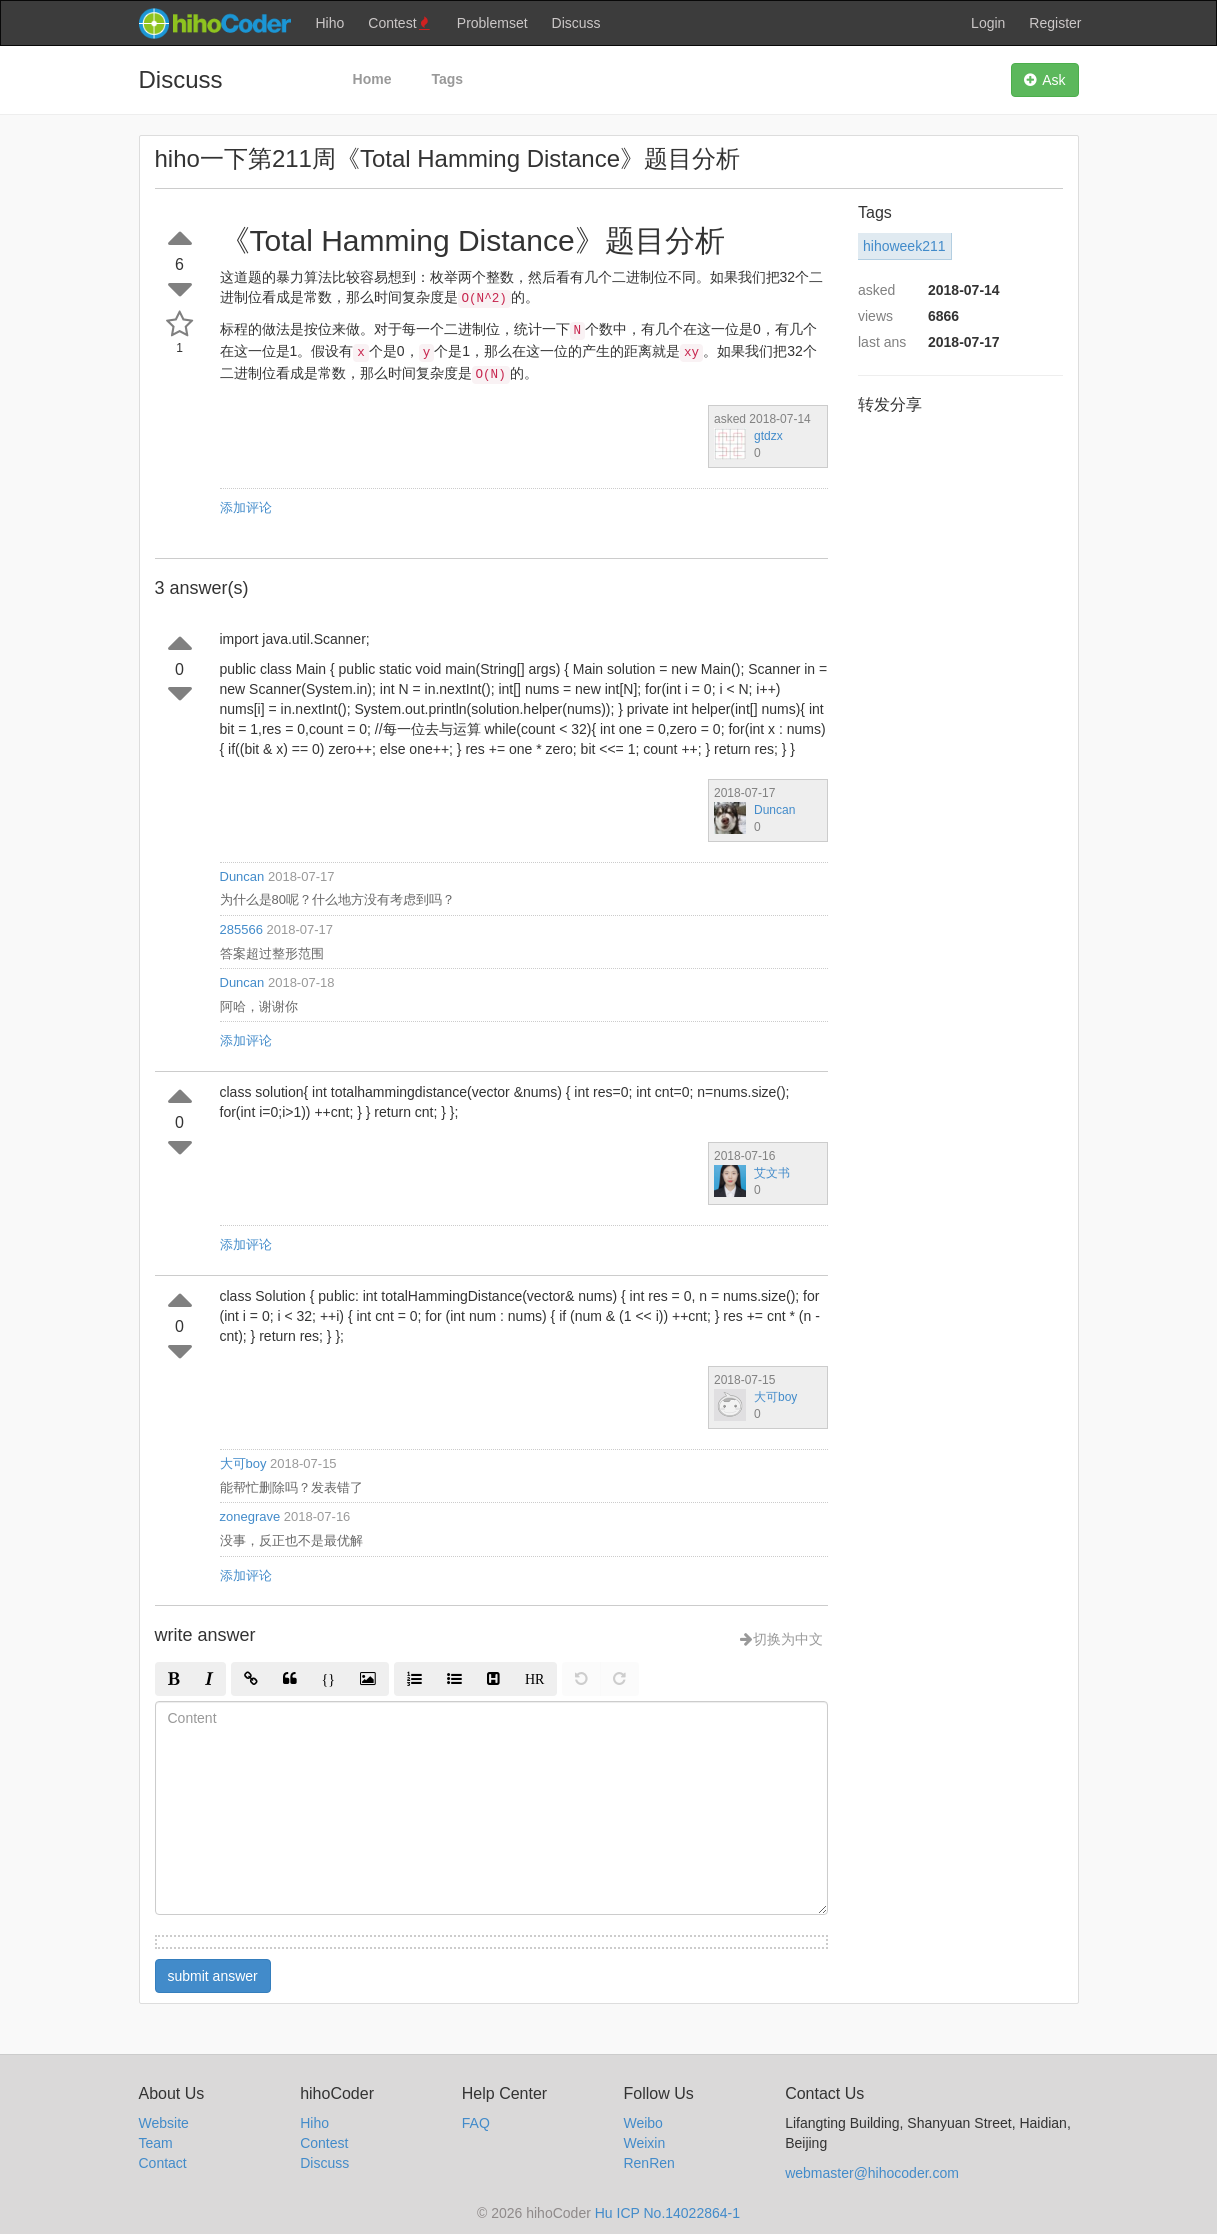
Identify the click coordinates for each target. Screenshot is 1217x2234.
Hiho (330, 23)
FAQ (476, 2123)
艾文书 (772, 1173)
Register (1055, 23)
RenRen (648, 2163)
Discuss (576, 23)
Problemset (492, 23)
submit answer (213, 1976)
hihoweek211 (904, 246)
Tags (447, 79)
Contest (400, 23)
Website (164, 2123)
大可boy (775, 1397)
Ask (1044, 80)
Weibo (642, 2123)
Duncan (774, 810)
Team (156, 2143)
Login (988, 23)
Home (372, 79)
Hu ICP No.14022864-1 (667, 2213)
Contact (163, 2163)
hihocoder (214, 23)
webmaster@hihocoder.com (872, 2173)
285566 (241, 929)
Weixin (644, 2143)
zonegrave (250, 1516)
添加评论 (246, 507)
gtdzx (768, 436)
